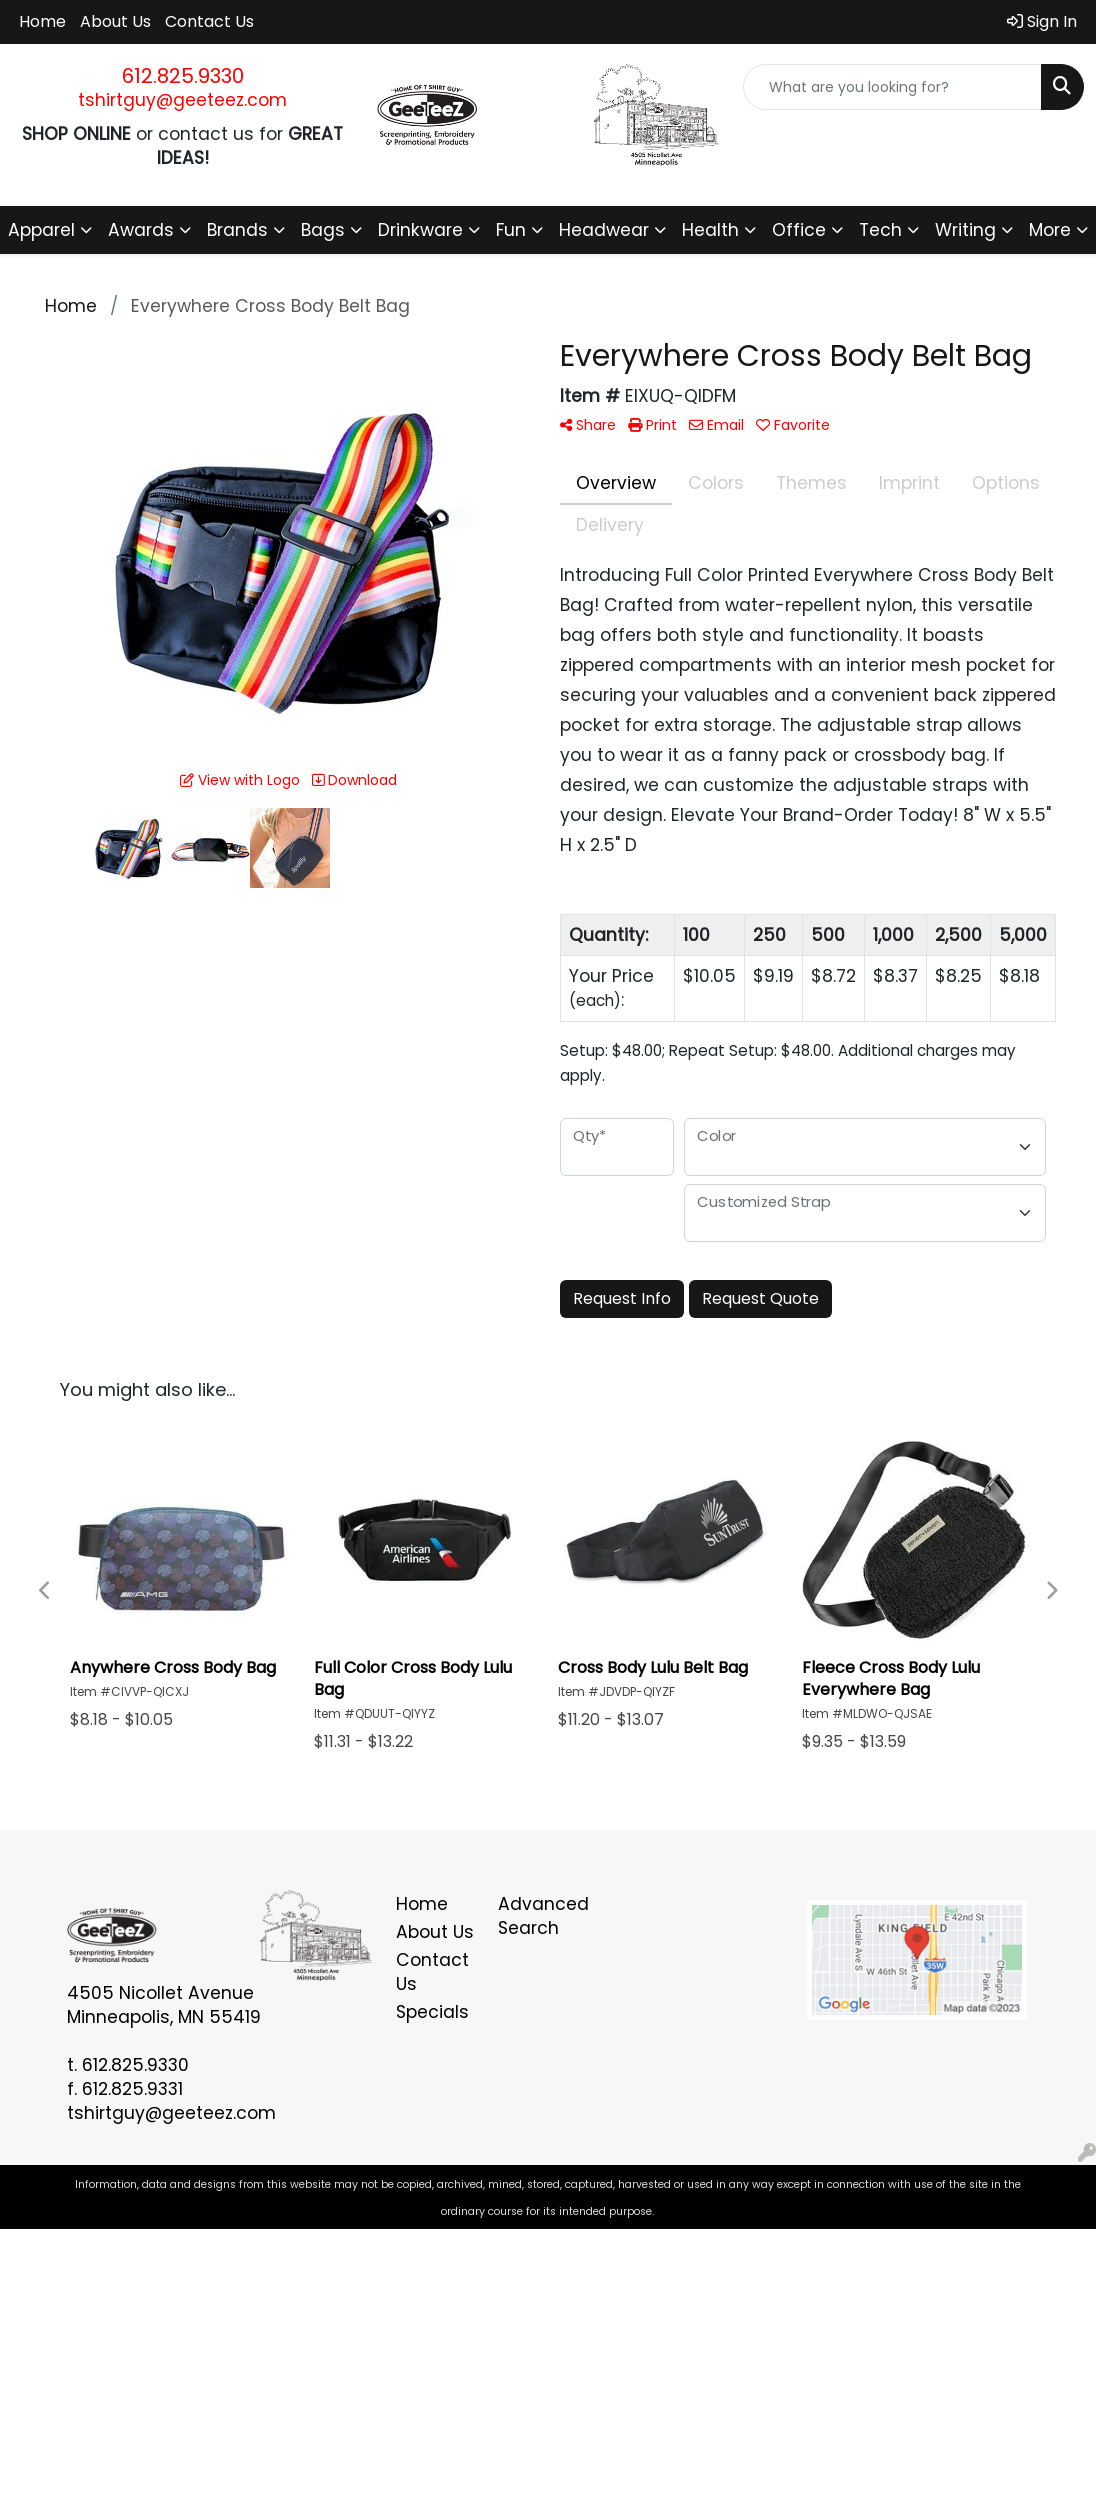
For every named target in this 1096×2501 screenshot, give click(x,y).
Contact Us (209, 21)
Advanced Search (537, 1916)
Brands (237, 230)
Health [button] (710, 230)
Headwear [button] (604, 230)
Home (42, 21)
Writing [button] (965, 230)
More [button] (1050, 230)
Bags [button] (323, 230)
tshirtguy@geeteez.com (182, 100)
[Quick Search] (892, 87)
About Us (115, 21)
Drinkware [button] (420, 230)
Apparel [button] (41, 230)
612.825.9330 (183, 76)
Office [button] (799, 230)
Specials (432, 2012)
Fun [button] (511, 230)
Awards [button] (141, 230)
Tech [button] (880, 230)
